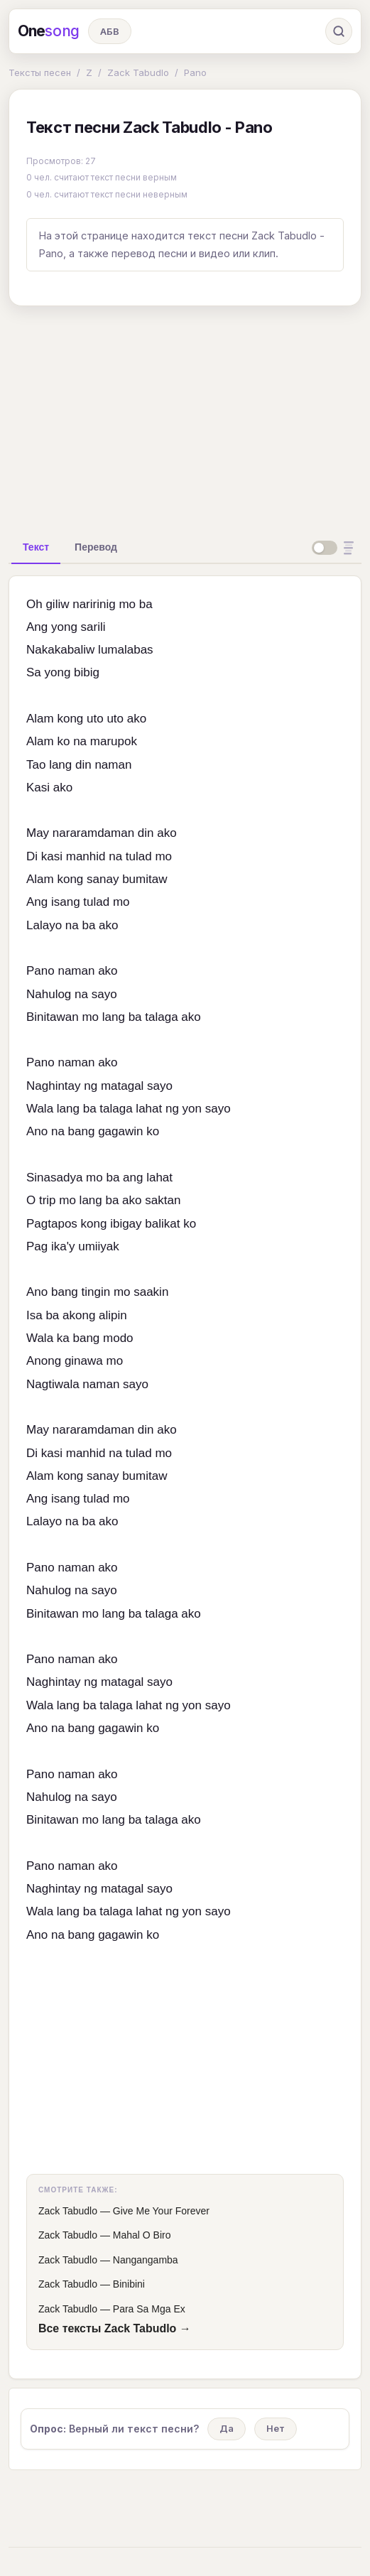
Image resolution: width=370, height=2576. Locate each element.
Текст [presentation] (36, 547)
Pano (195, 72)
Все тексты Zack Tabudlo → (114, 2328)
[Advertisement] (185, 417)
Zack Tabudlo (138, 72)
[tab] (35, 547)
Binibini (129, 2284)
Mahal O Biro (142, 2235)
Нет (275, 2428)
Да (226, 2428)
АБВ (109, 31)
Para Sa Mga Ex (149, 2309)
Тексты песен (40, 72)
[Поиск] (338, 31)
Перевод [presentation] (96, 547)
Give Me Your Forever (161, 2211)
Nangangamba (145, 2260)
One (49, 31)
